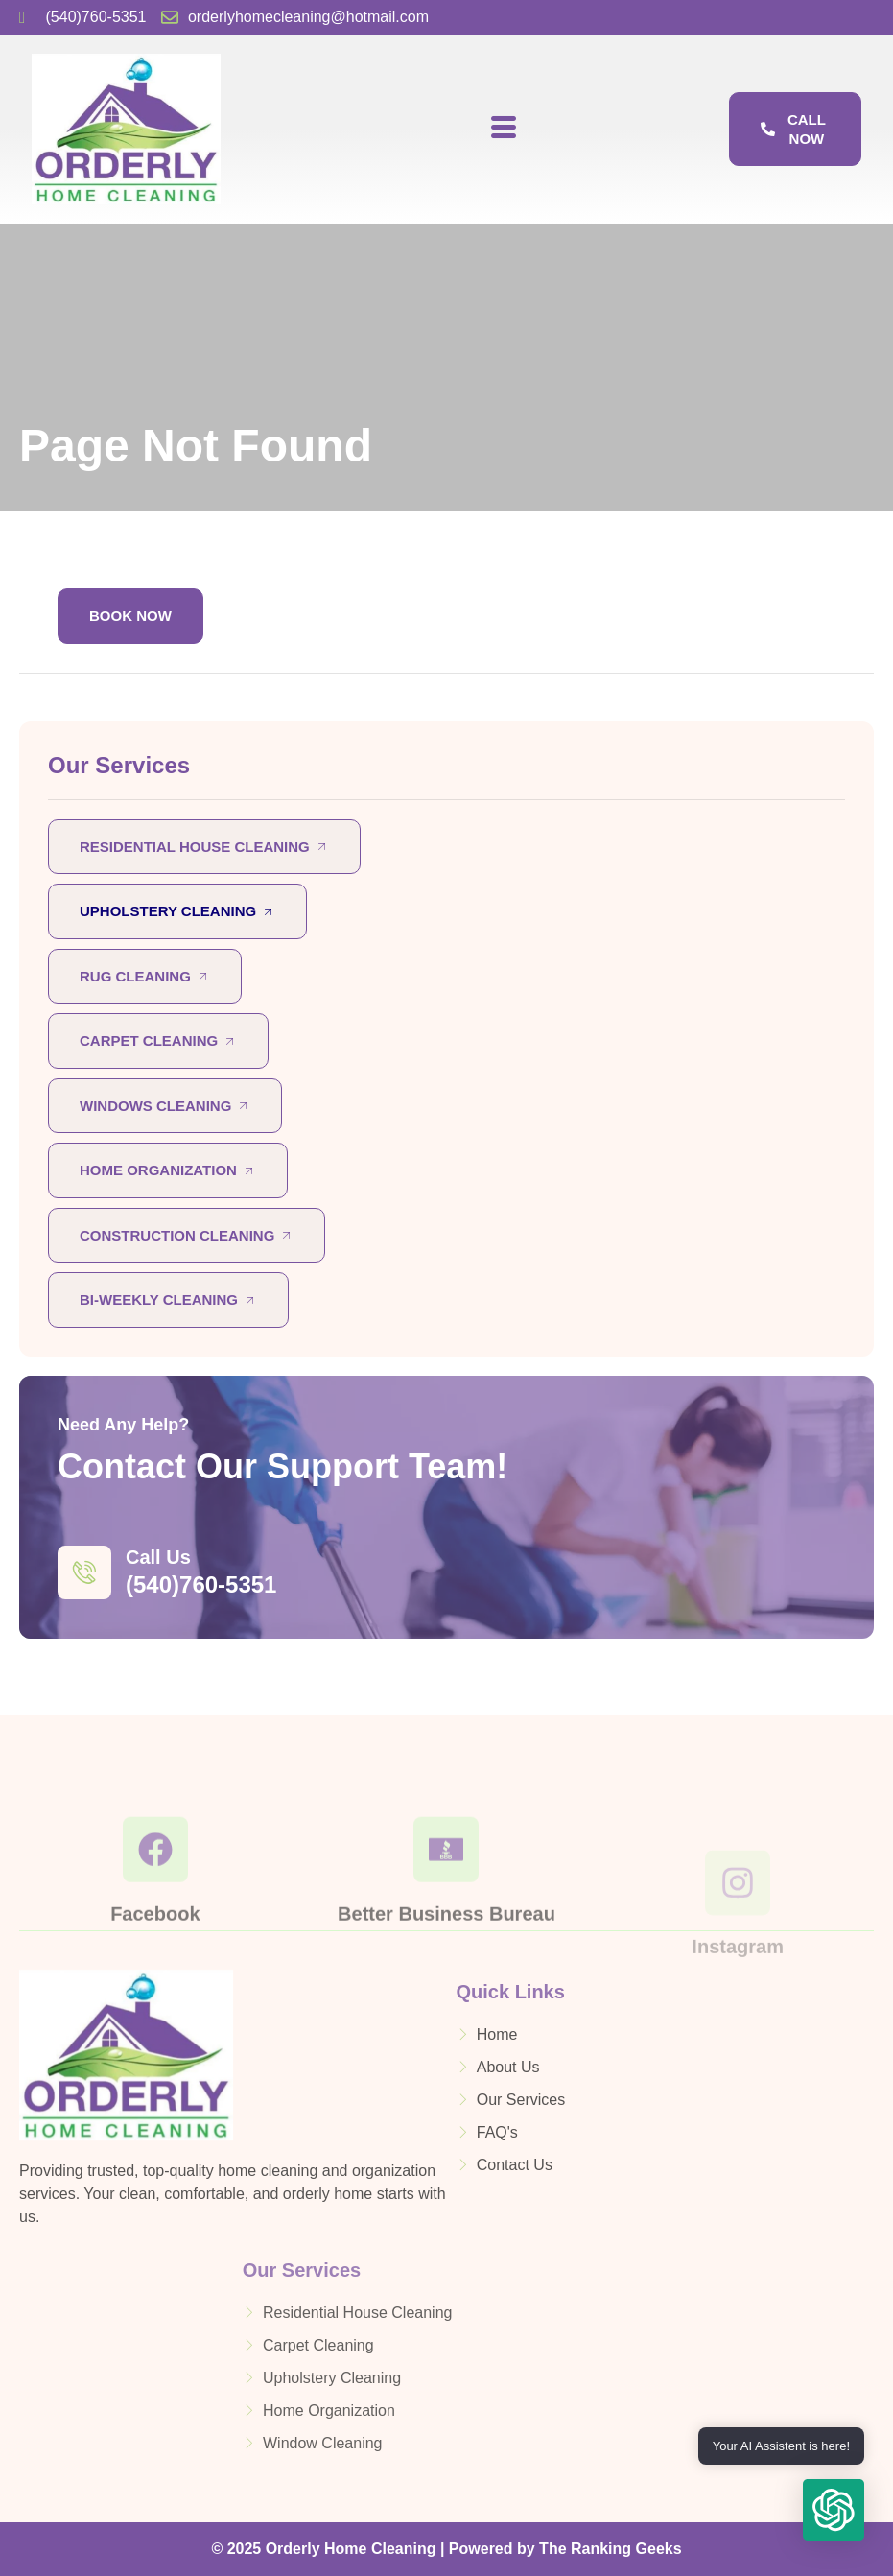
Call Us (158, 1557)
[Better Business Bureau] (446, 1907)
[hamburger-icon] (503, 129)
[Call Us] (84, 1572)
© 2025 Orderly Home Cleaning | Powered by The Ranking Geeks (446, 2549)
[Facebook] (155, 1907)
